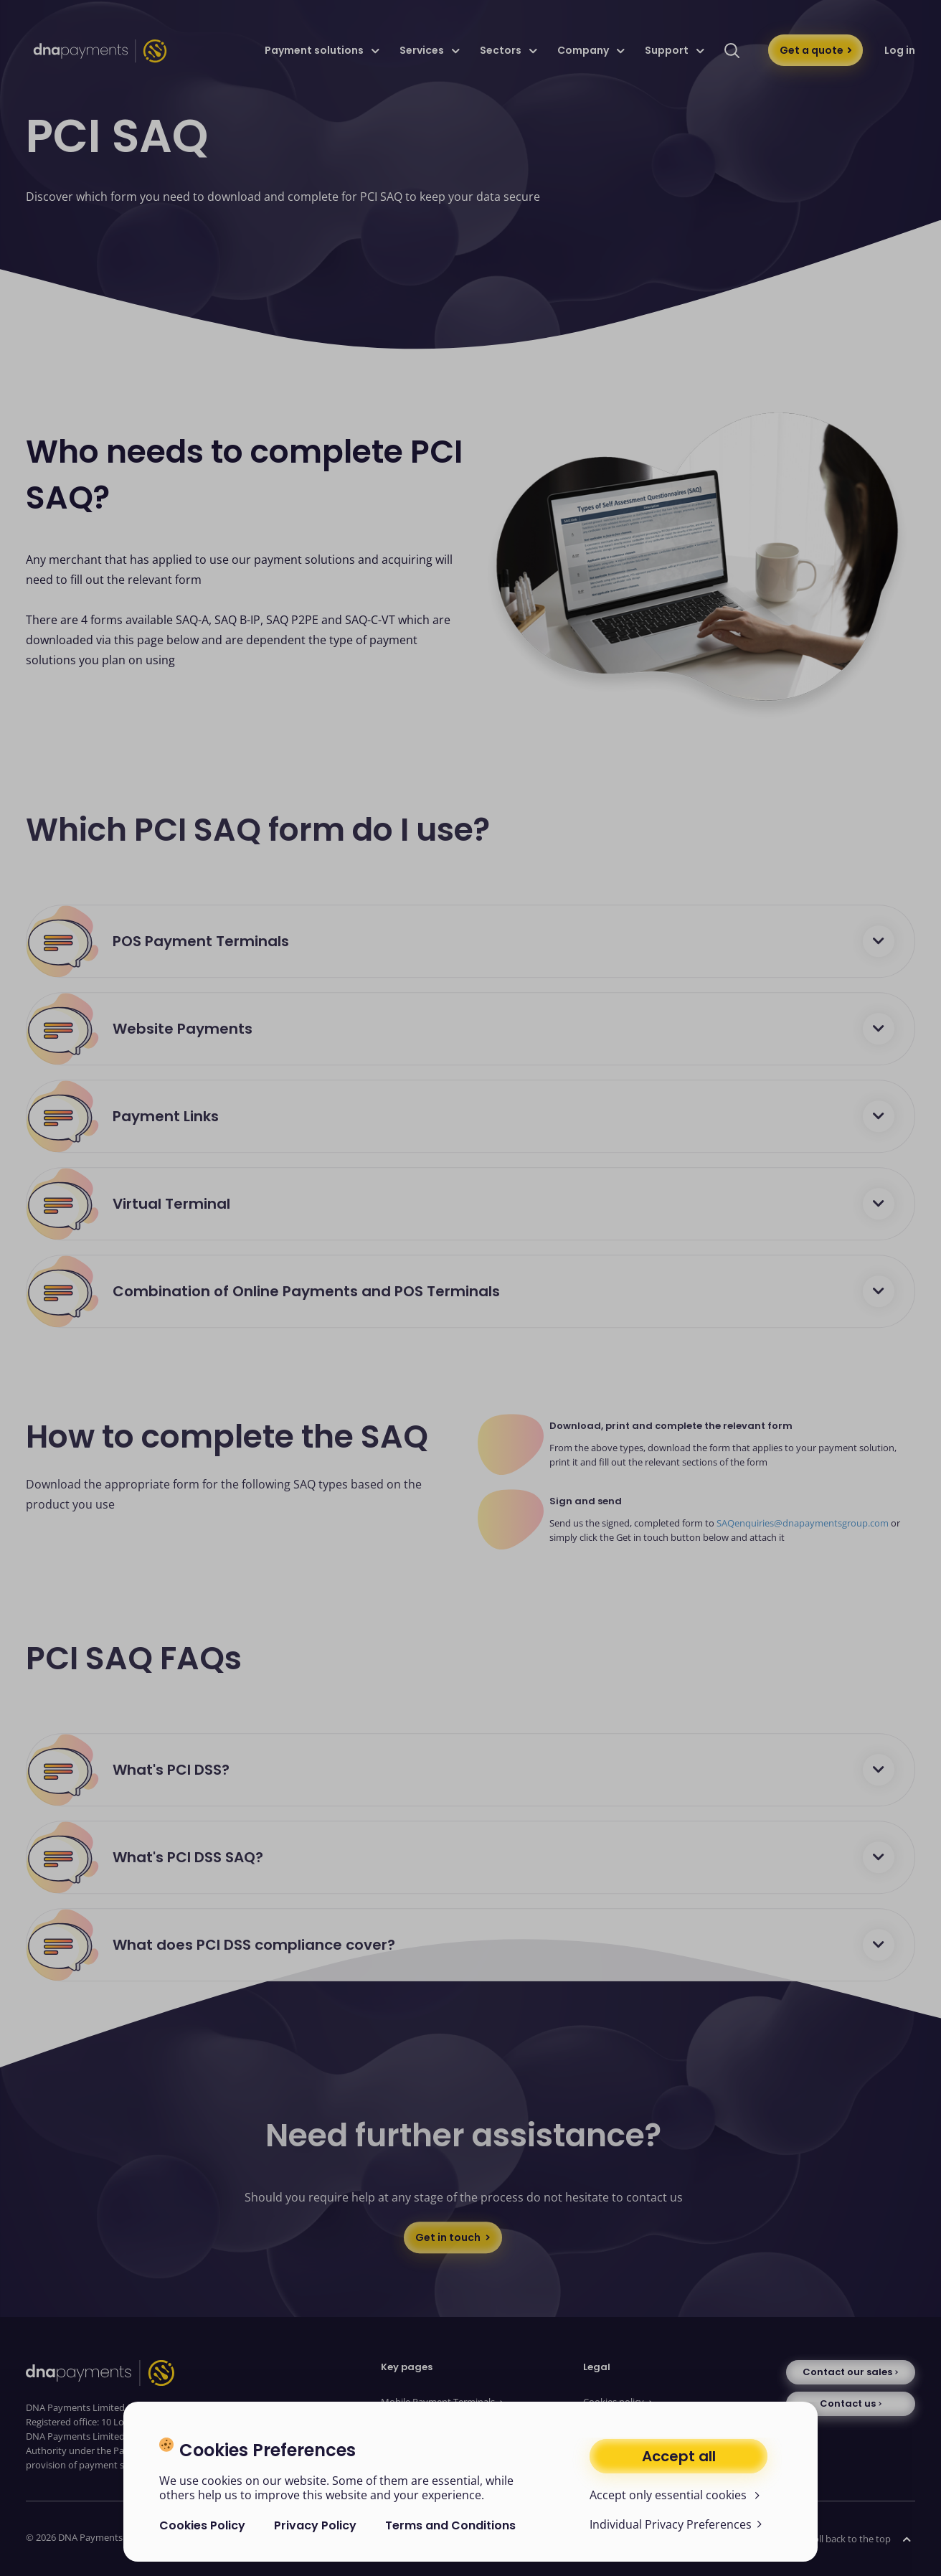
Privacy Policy (315, 2525)
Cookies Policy (202, 2525)
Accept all (679, 2456)
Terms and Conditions (450, 2525)
